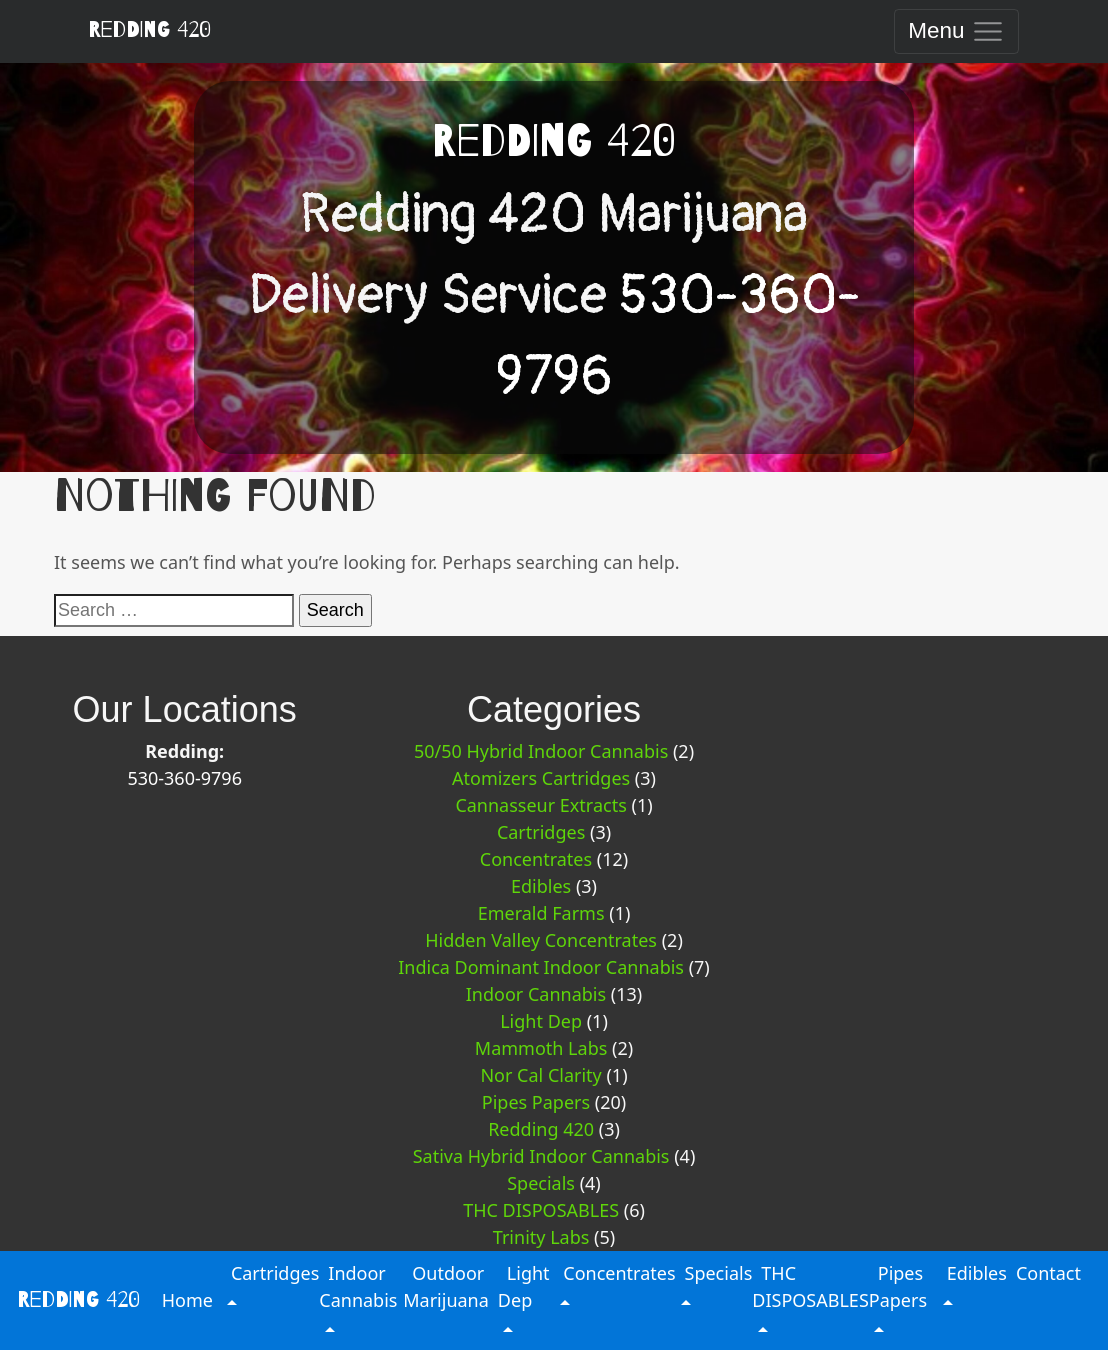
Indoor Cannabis (536, 994)
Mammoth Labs (541, 1048)
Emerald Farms (541, 913)
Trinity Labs (541, 1237)
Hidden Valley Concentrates (541, 940)
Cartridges (541, 832)
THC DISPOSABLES (541, 1210)
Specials (541, 1183)
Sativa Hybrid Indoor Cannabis (541, 1156)
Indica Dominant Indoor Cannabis (541, 967)
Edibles (541, 886)
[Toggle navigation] (956, 31)
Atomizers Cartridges (541, 778)
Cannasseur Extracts (540, 805)
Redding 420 (149, 30)
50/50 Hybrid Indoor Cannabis (541, 751)
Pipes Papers (536, 1102)
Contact (1048, 1273)
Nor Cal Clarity (540, 1075)
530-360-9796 (184, 778)
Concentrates (536, 859)
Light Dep (541, 1021)
